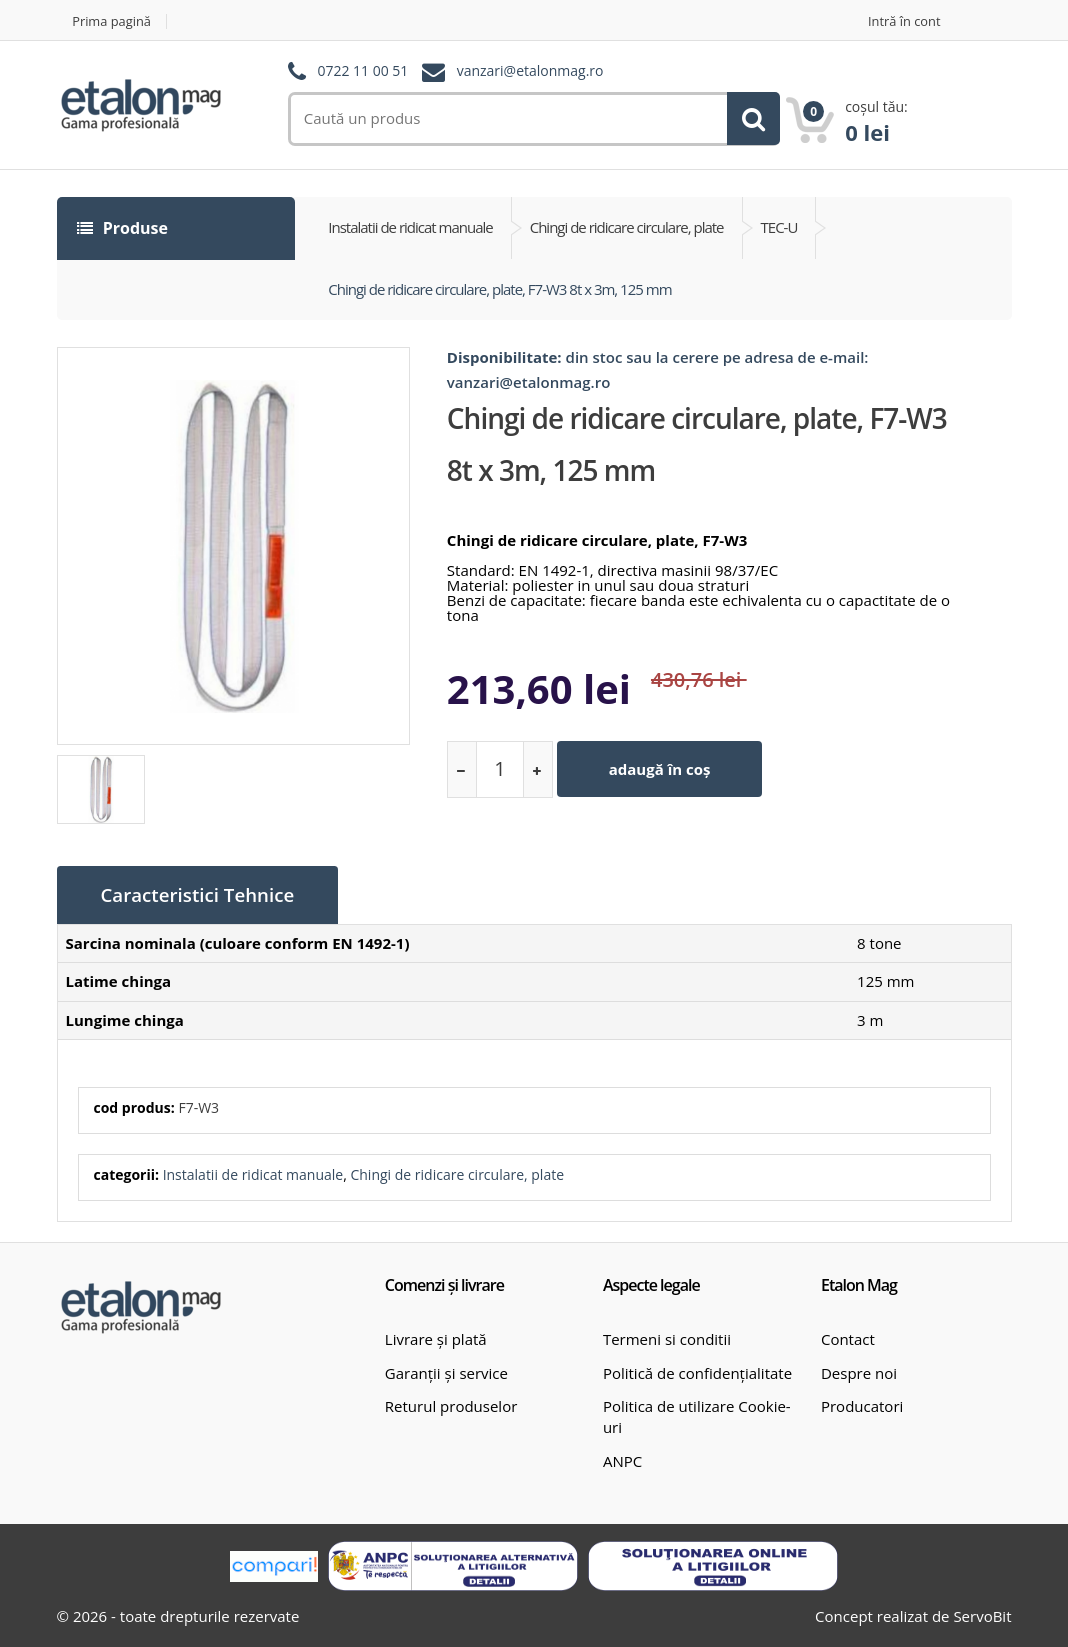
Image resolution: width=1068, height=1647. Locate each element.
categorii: (126, 1173)
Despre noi (859, 1372)
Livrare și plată (436, 1338)
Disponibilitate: (504, 357)
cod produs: (134, 1106)
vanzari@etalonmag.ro (530, 71)
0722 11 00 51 (362, 71)
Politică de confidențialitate (697, 1372)
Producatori (862, 1405)
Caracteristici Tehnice (199, 895)
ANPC (622, 1460)
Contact (848, 1338)
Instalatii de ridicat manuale (253, 1173)
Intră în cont (903, 21)
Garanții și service (446, 1372)
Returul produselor (451, 1405)
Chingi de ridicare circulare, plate (457, 1173)
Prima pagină (112, 21)
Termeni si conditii (667, 1338)
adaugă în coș (660, 769)
